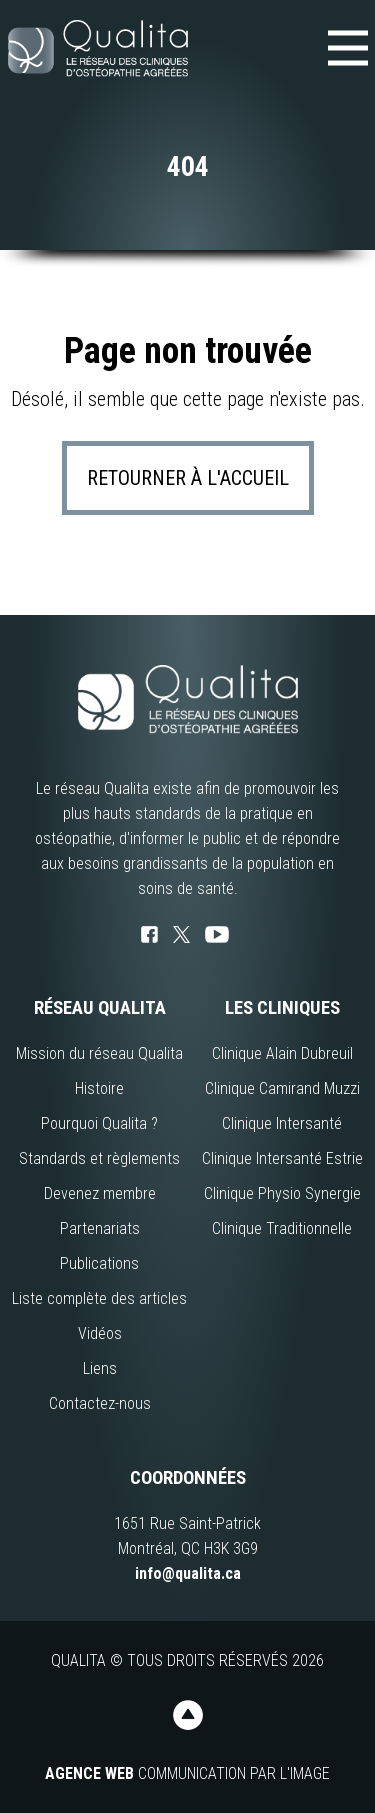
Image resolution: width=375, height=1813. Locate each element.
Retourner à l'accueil (188, 478)
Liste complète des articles (99, 1298)
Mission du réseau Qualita (99, 1053)
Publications (99, 1263)
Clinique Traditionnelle (282, 1228)
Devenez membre (100, 1193)
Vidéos (100, 1333)
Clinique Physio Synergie (282, 1193)
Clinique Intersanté (282, 1123)
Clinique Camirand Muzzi (282, 1088)
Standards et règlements (99, 1158)
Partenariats (100, 1228)
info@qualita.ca (188, 1573)
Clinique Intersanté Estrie (282, 1158)
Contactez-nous (100, 1403)
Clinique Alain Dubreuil (282, 1053)
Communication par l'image (187, 1773)
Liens (100, 1368)
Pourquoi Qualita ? (99, 1123)
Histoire (99, 1088)
